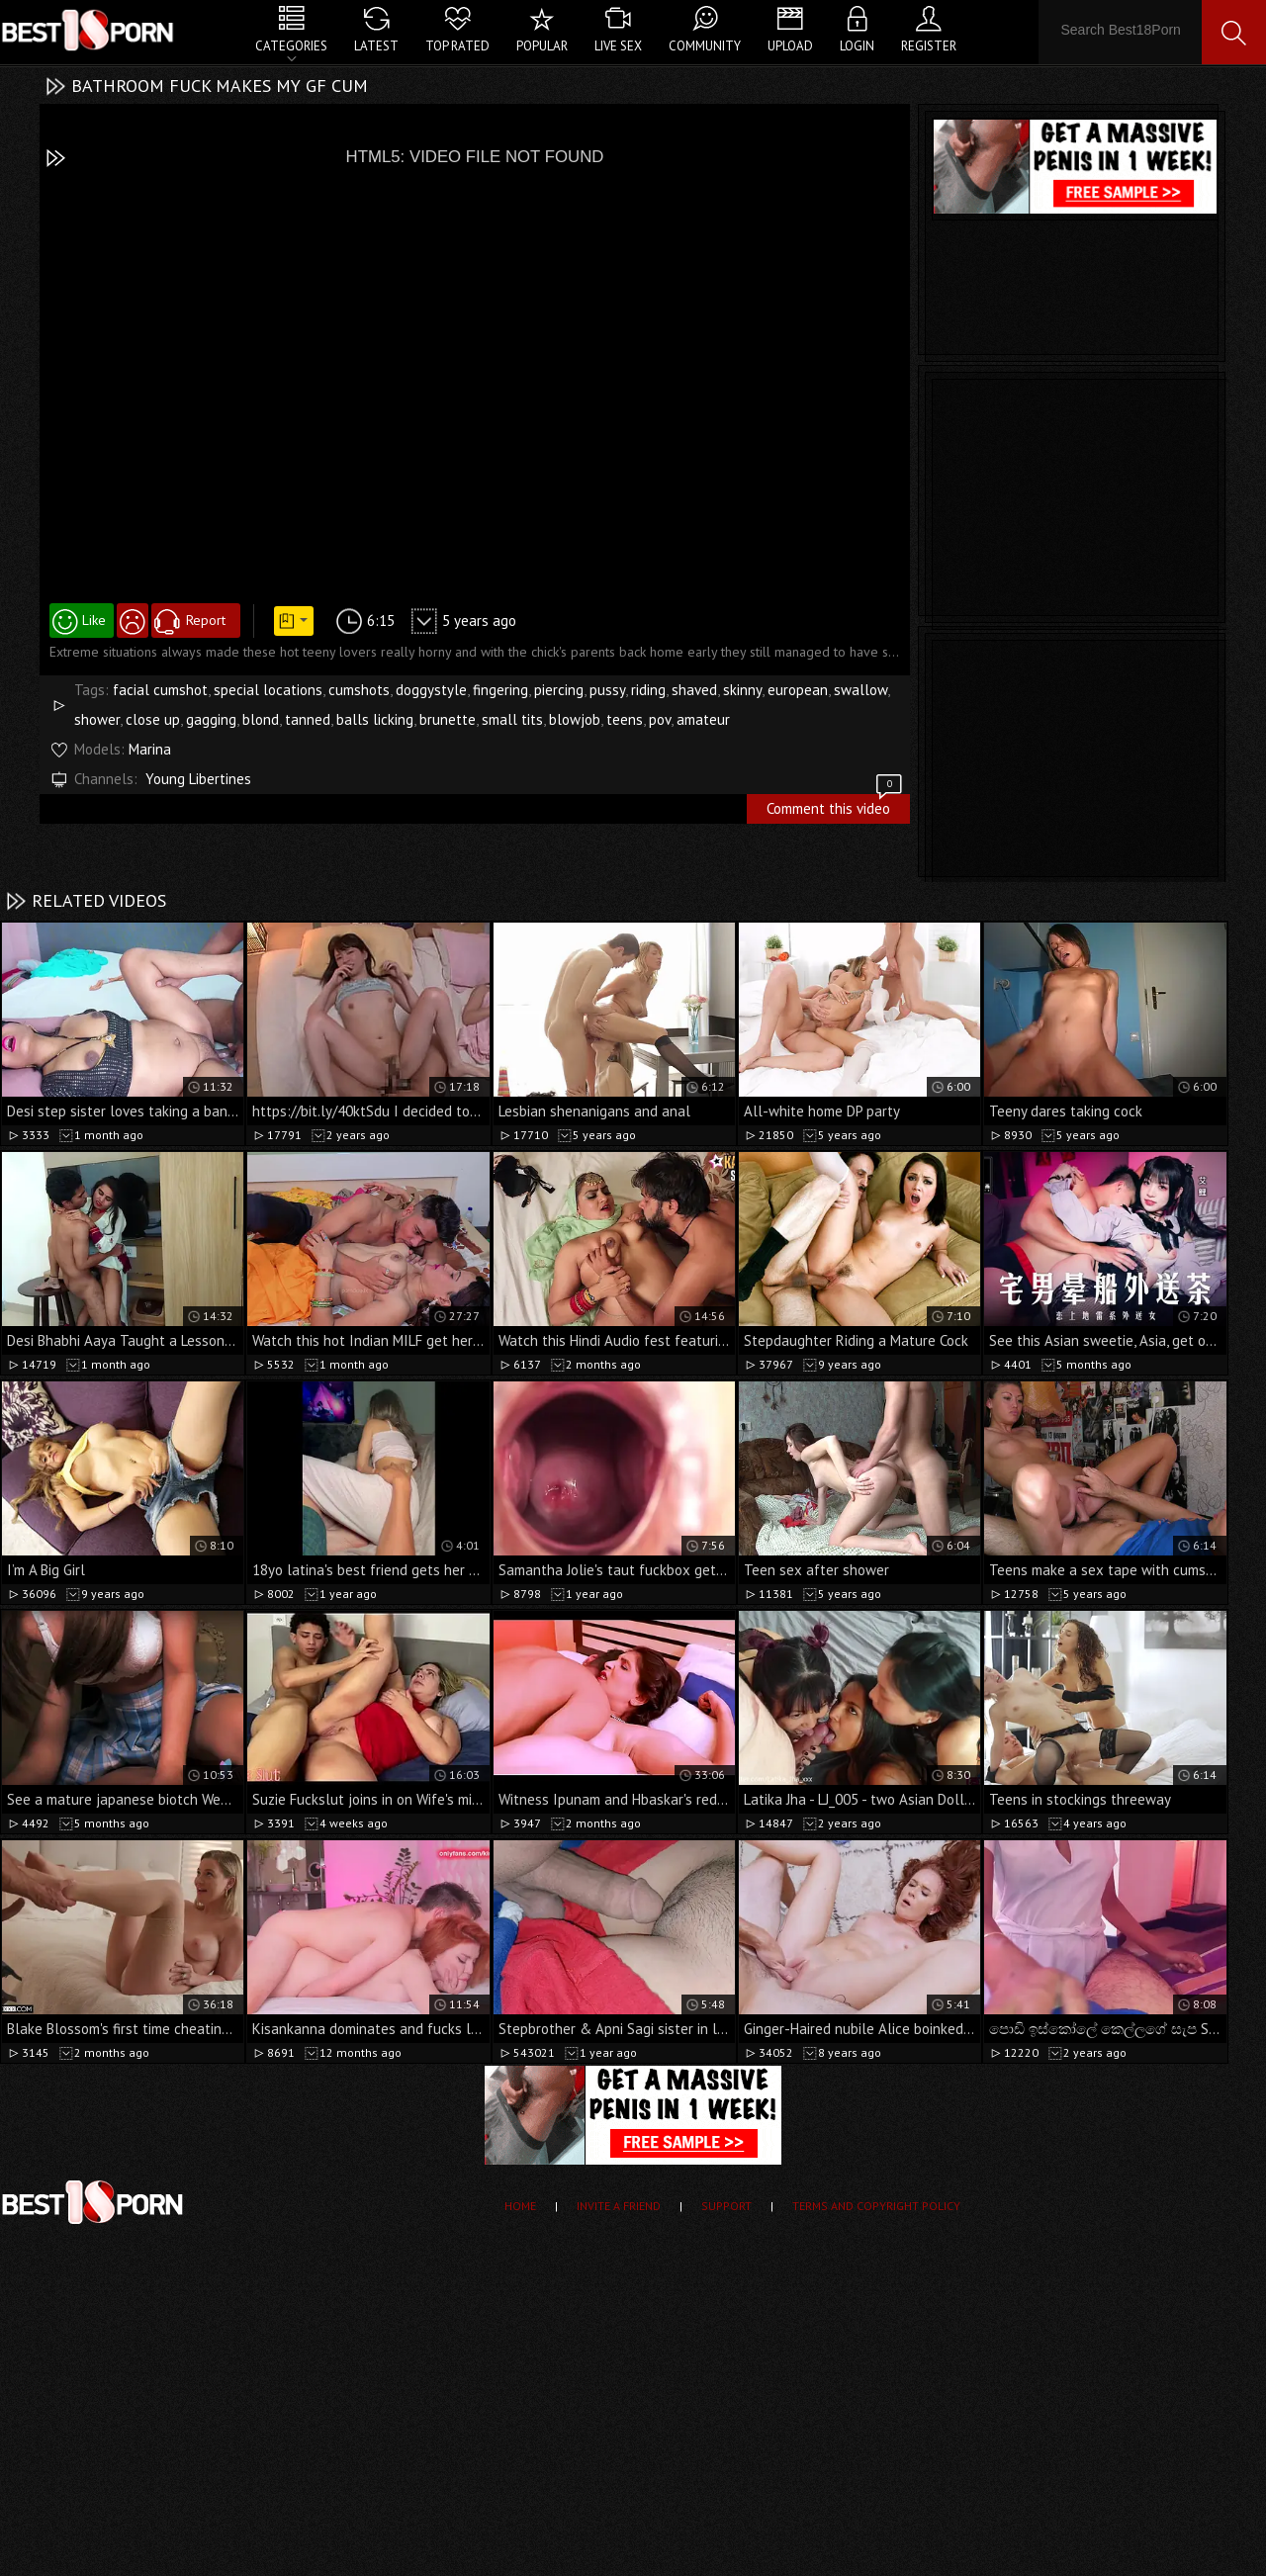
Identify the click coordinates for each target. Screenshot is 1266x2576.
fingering (500, 689)
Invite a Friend (619, 2205)
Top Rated (457, 46)
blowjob (574, 719)
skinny (742, 689)
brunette (447, 719)
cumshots (359, 689)
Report (206, 620)
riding (648, 689)
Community (705, 46)
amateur (703, 719)
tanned (307, 719)
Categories (291, 46)
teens (624, 719)
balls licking (374, 719)
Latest (376, 46)
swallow (860, 689)
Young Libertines (198, 778)
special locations (268, 689)
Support (726, 2205)
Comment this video (836, 806)
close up (153, 719)
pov (660, 719)
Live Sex (618, 46)
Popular (542, 46)
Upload (790, 46)
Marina (150, 749)
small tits (512, 719)
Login (857, 46)
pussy (607, 689)
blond (260, 719)
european (798, 689)
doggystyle (431, 689)
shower (97, 719)
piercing (559, 689)
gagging (211, 719)
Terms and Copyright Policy (876, 2205)
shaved (694, 689)
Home (520, 2205)
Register (928, 46)
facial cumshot (160, 689)
